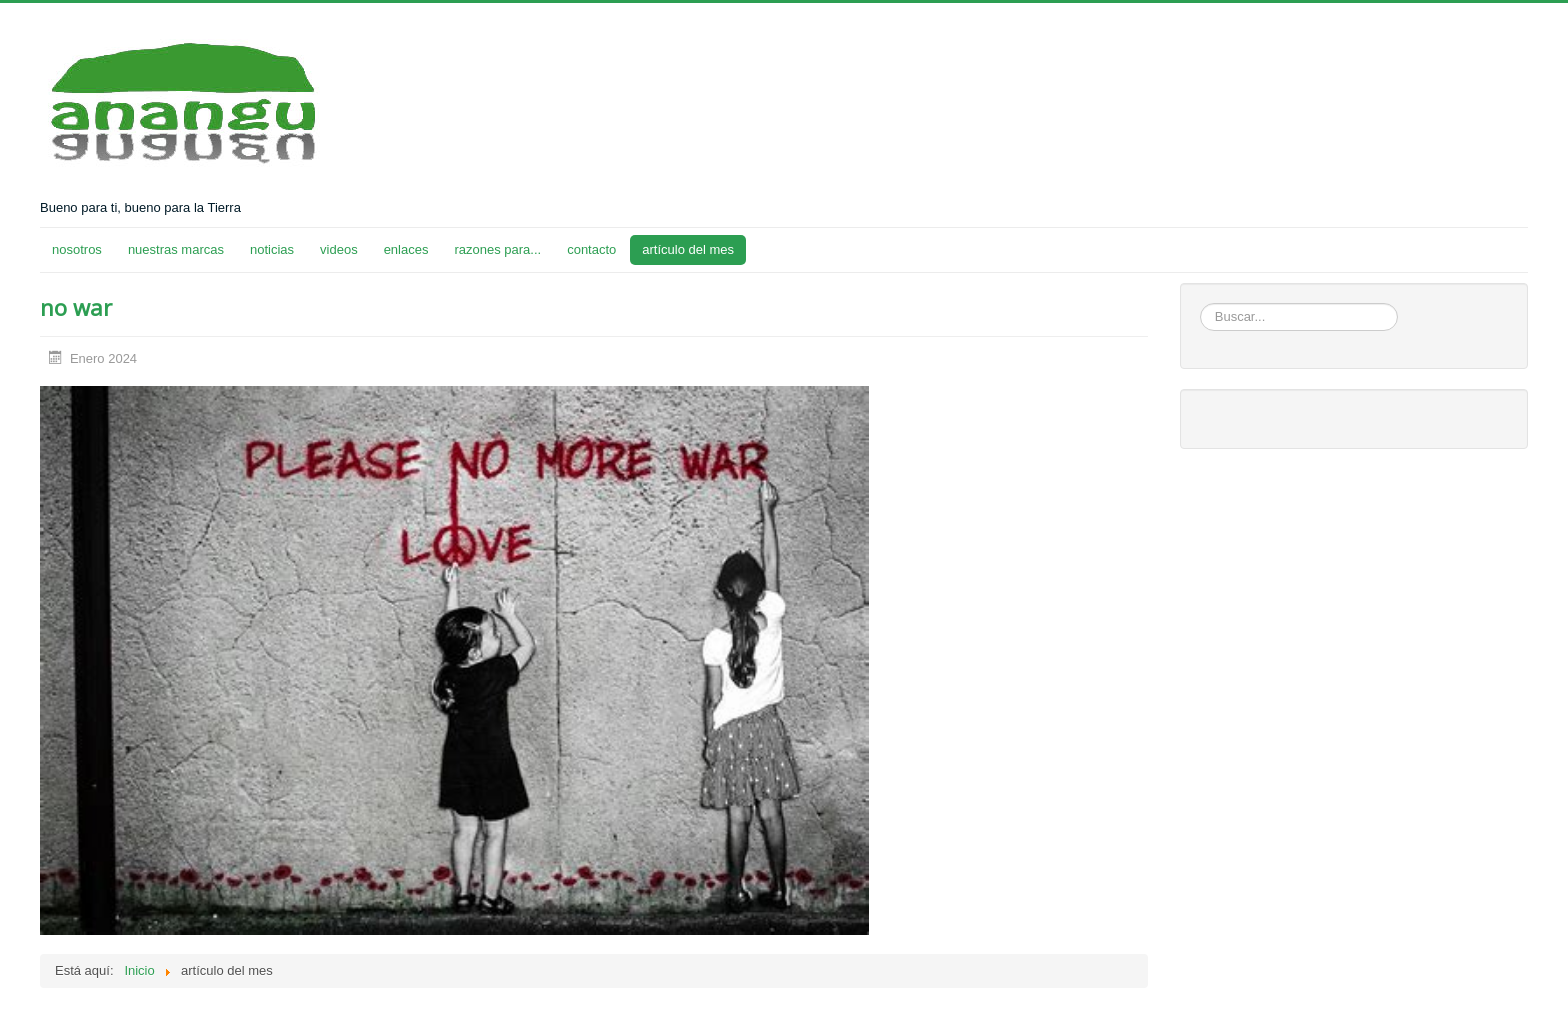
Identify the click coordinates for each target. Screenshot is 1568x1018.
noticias (272, 249)
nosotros (77, 249)
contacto (591, 249)
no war (76, 307)
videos (339, 249)
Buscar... (1200, 303)
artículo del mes (688, 249)
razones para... (497, 249)
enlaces (406, 249)
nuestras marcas (176, 249)
